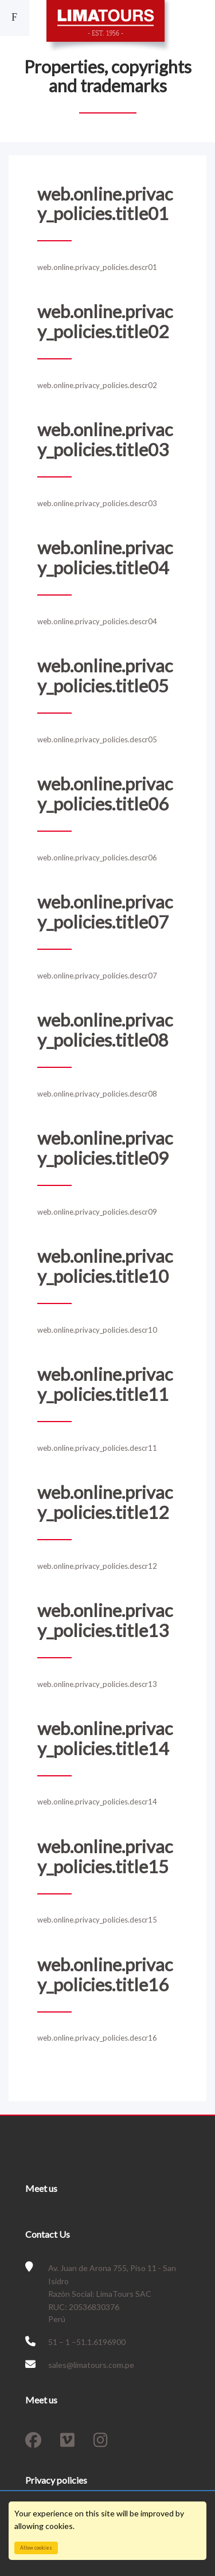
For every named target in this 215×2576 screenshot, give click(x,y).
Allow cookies (36, 2547)
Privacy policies (56, 2480)
